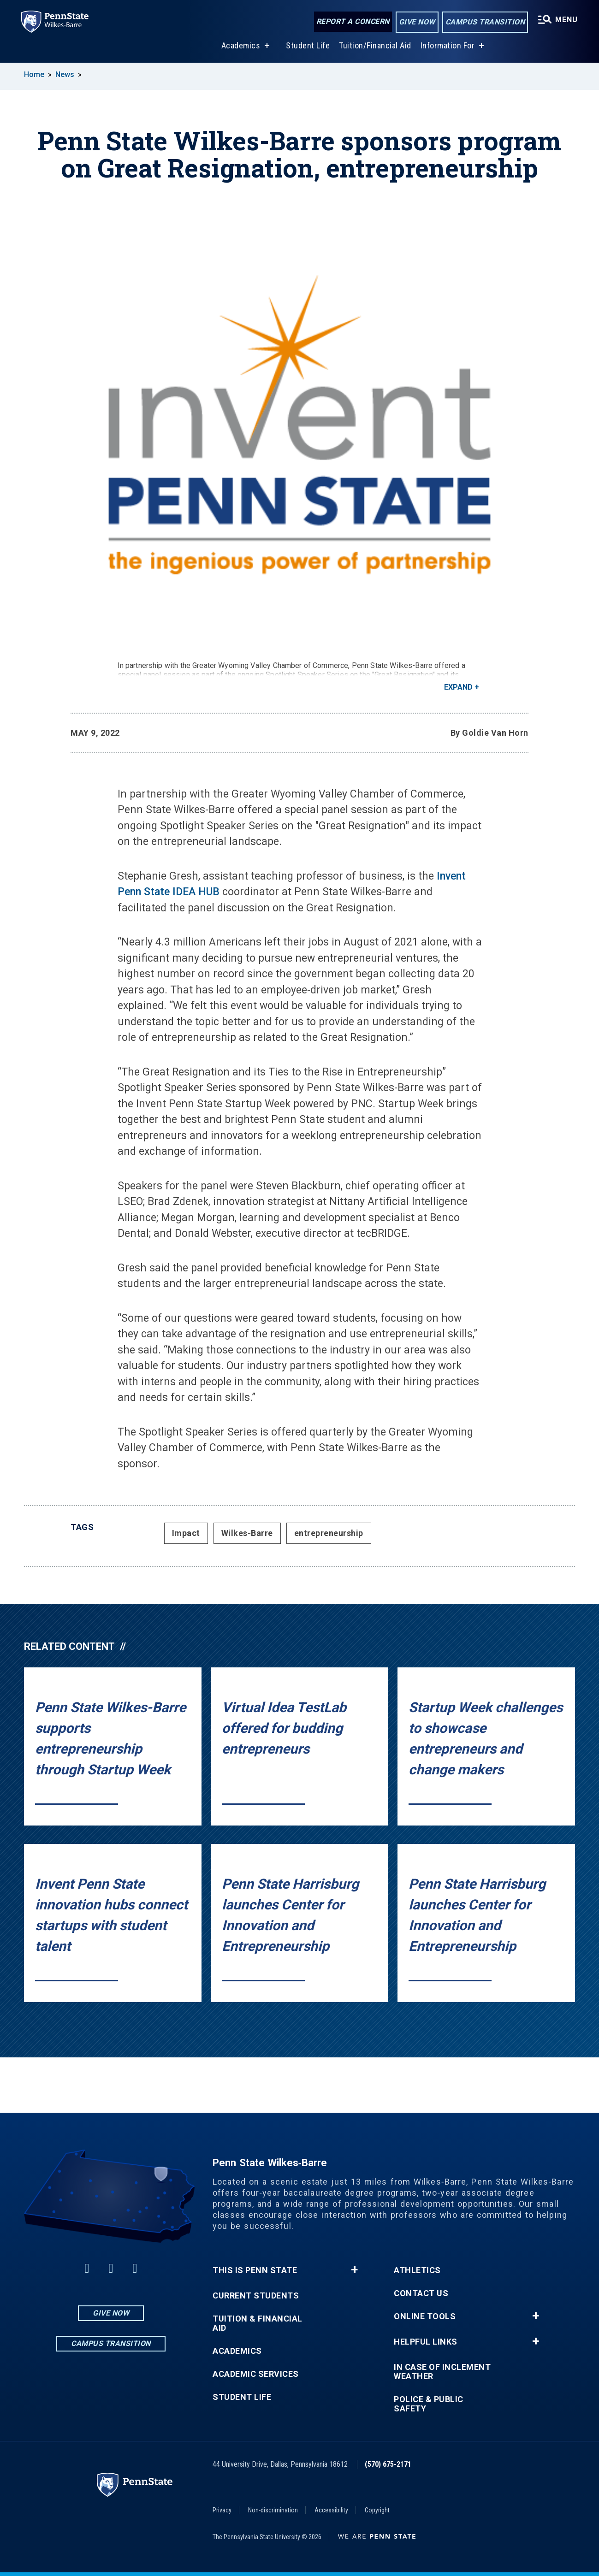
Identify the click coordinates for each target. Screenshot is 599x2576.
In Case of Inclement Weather (442, 2372)
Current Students (256, 2295)
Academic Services (256, 2374)
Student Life (307, 45)
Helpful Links (425, 2341)
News (64, 74)
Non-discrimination (273, 2510)
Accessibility (331, 2510)
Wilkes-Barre (247, 1533)
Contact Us (421, 2293)
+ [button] (354, 2270)
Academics (240, 45)
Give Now (415, 22)
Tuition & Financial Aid (257, 2323)
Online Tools (425, 2316)
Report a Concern (351, 22)
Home (34, 74)
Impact (186, 1533)
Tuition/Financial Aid (374, 45)
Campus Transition (484, 22)
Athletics (417, 2270)
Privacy (222, 2510)
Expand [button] (458, 687)
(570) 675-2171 (388, 2464)
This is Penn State (255, 2270)
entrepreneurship (328, 1533)
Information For (447, 45)
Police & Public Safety (428, 2404)
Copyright (377, 2510)
